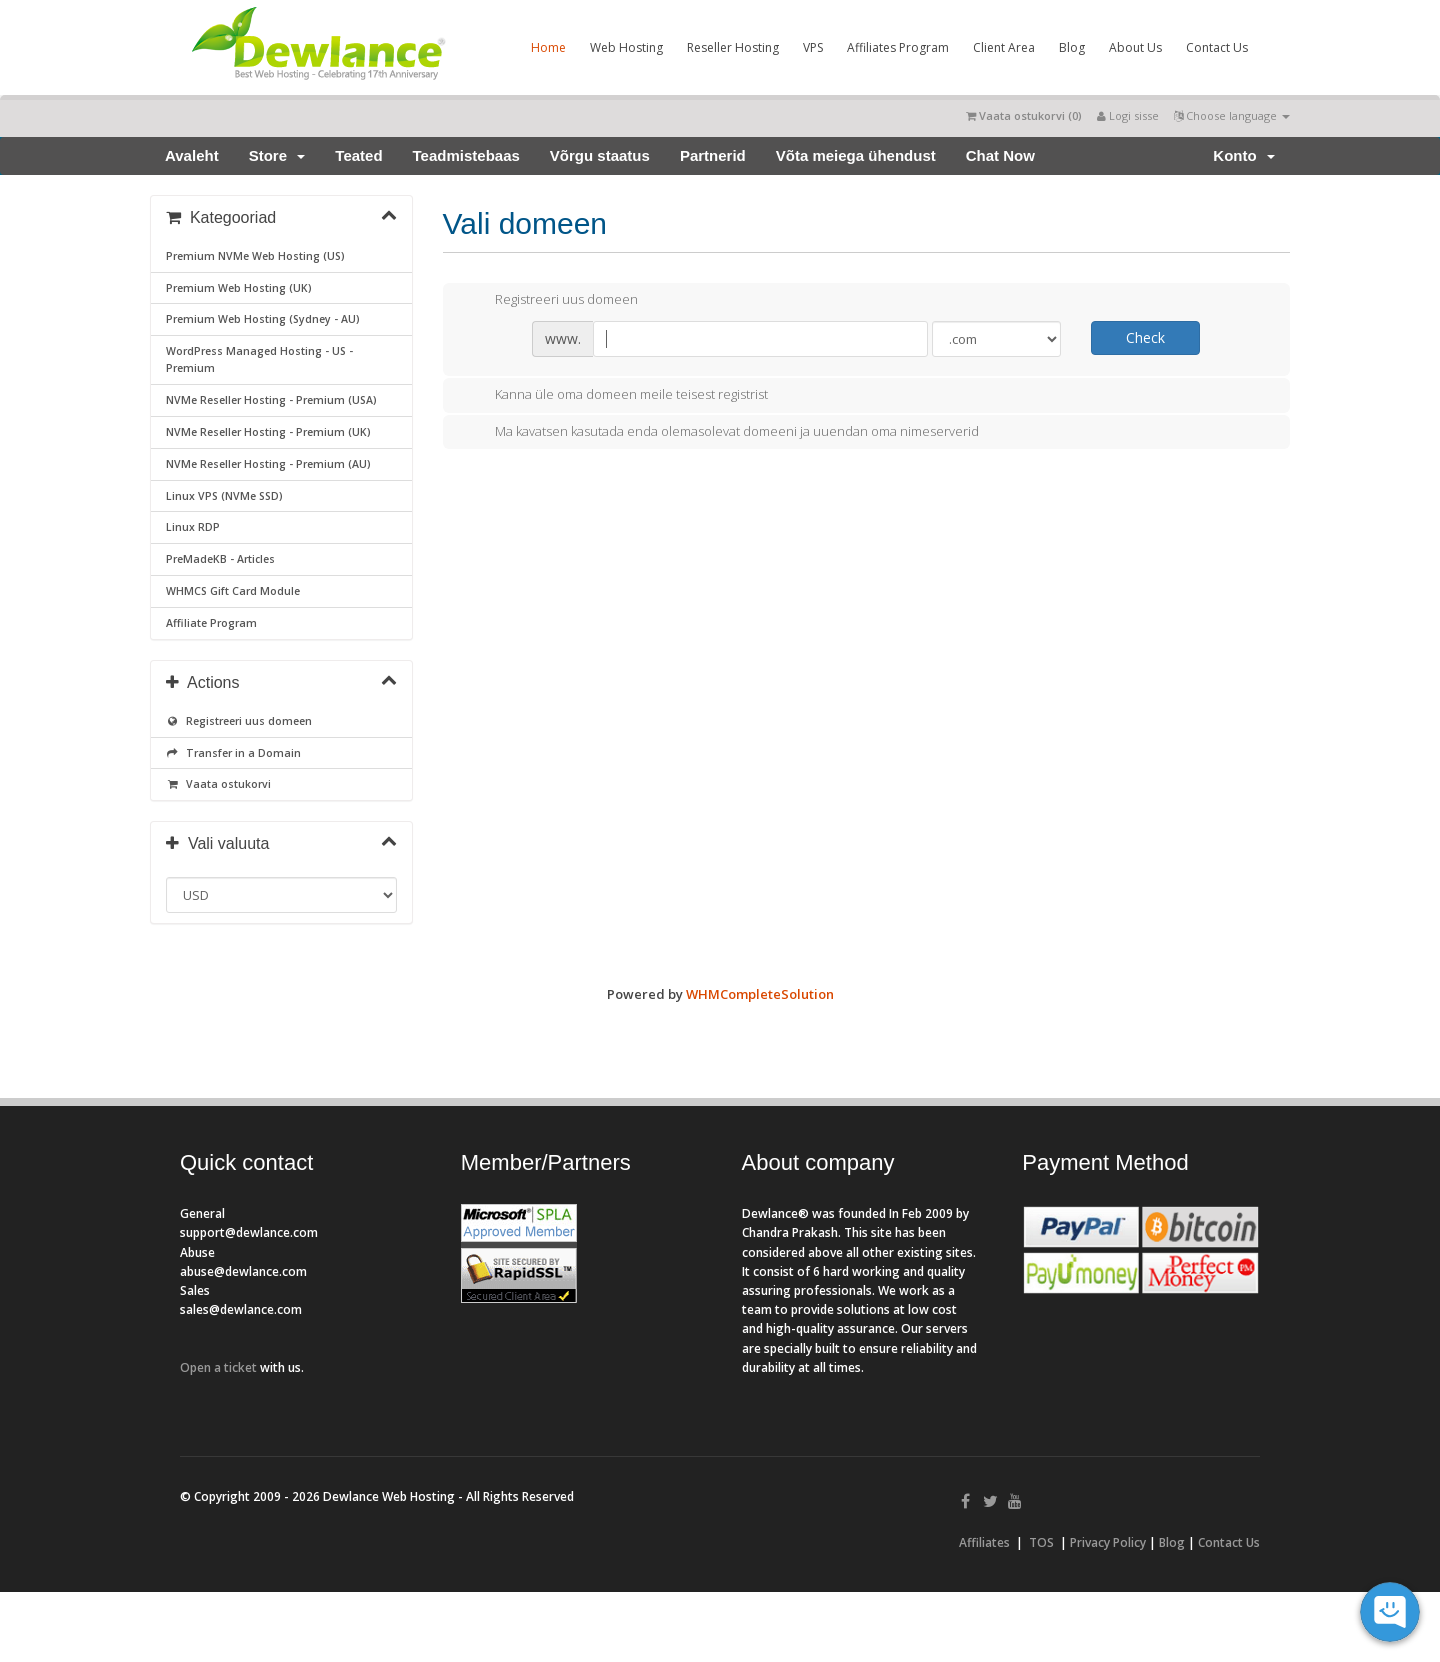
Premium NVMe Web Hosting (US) (255, 256)
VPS (813, 47)
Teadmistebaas (466, 155)
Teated (358, 155)
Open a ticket (218, 1367)
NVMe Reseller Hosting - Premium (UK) (268, 432)
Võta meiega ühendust (856, 155)
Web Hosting (626, 47)
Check (1145, 337)
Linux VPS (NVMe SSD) (224, 496)
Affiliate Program (211, 623)
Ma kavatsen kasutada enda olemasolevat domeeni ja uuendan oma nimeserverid (721, 432)
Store (277, 155)
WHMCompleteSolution (760, 994)
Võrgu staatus (600, 155)
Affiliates (984, 1542)
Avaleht (192, 155)
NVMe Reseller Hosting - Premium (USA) (271, 400)
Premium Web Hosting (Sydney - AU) (263, 319)
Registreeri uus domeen (239, 721)
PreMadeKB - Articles (220, 559)
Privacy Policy (1108, 1542)
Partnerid (713, 155)
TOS (1041, 1542)
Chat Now (1000, 155)
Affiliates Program (898, 47)
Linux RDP (193, 527)
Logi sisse (1128, 115)
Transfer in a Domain (233, 753)
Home (548, 47)
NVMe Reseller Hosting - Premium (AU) (268, 464)
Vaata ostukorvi (218, 784)
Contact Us (1217, 47)
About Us (1135, 47)
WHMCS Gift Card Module (233, 591)
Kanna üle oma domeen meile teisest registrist (615, 396)
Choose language (1232, 115)
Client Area (1004, 47)
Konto (1244, 155)
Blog (1072, 47)
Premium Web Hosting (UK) (239, 288)
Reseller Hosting (733, 47)
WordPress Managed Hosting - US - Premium (259, 359)
